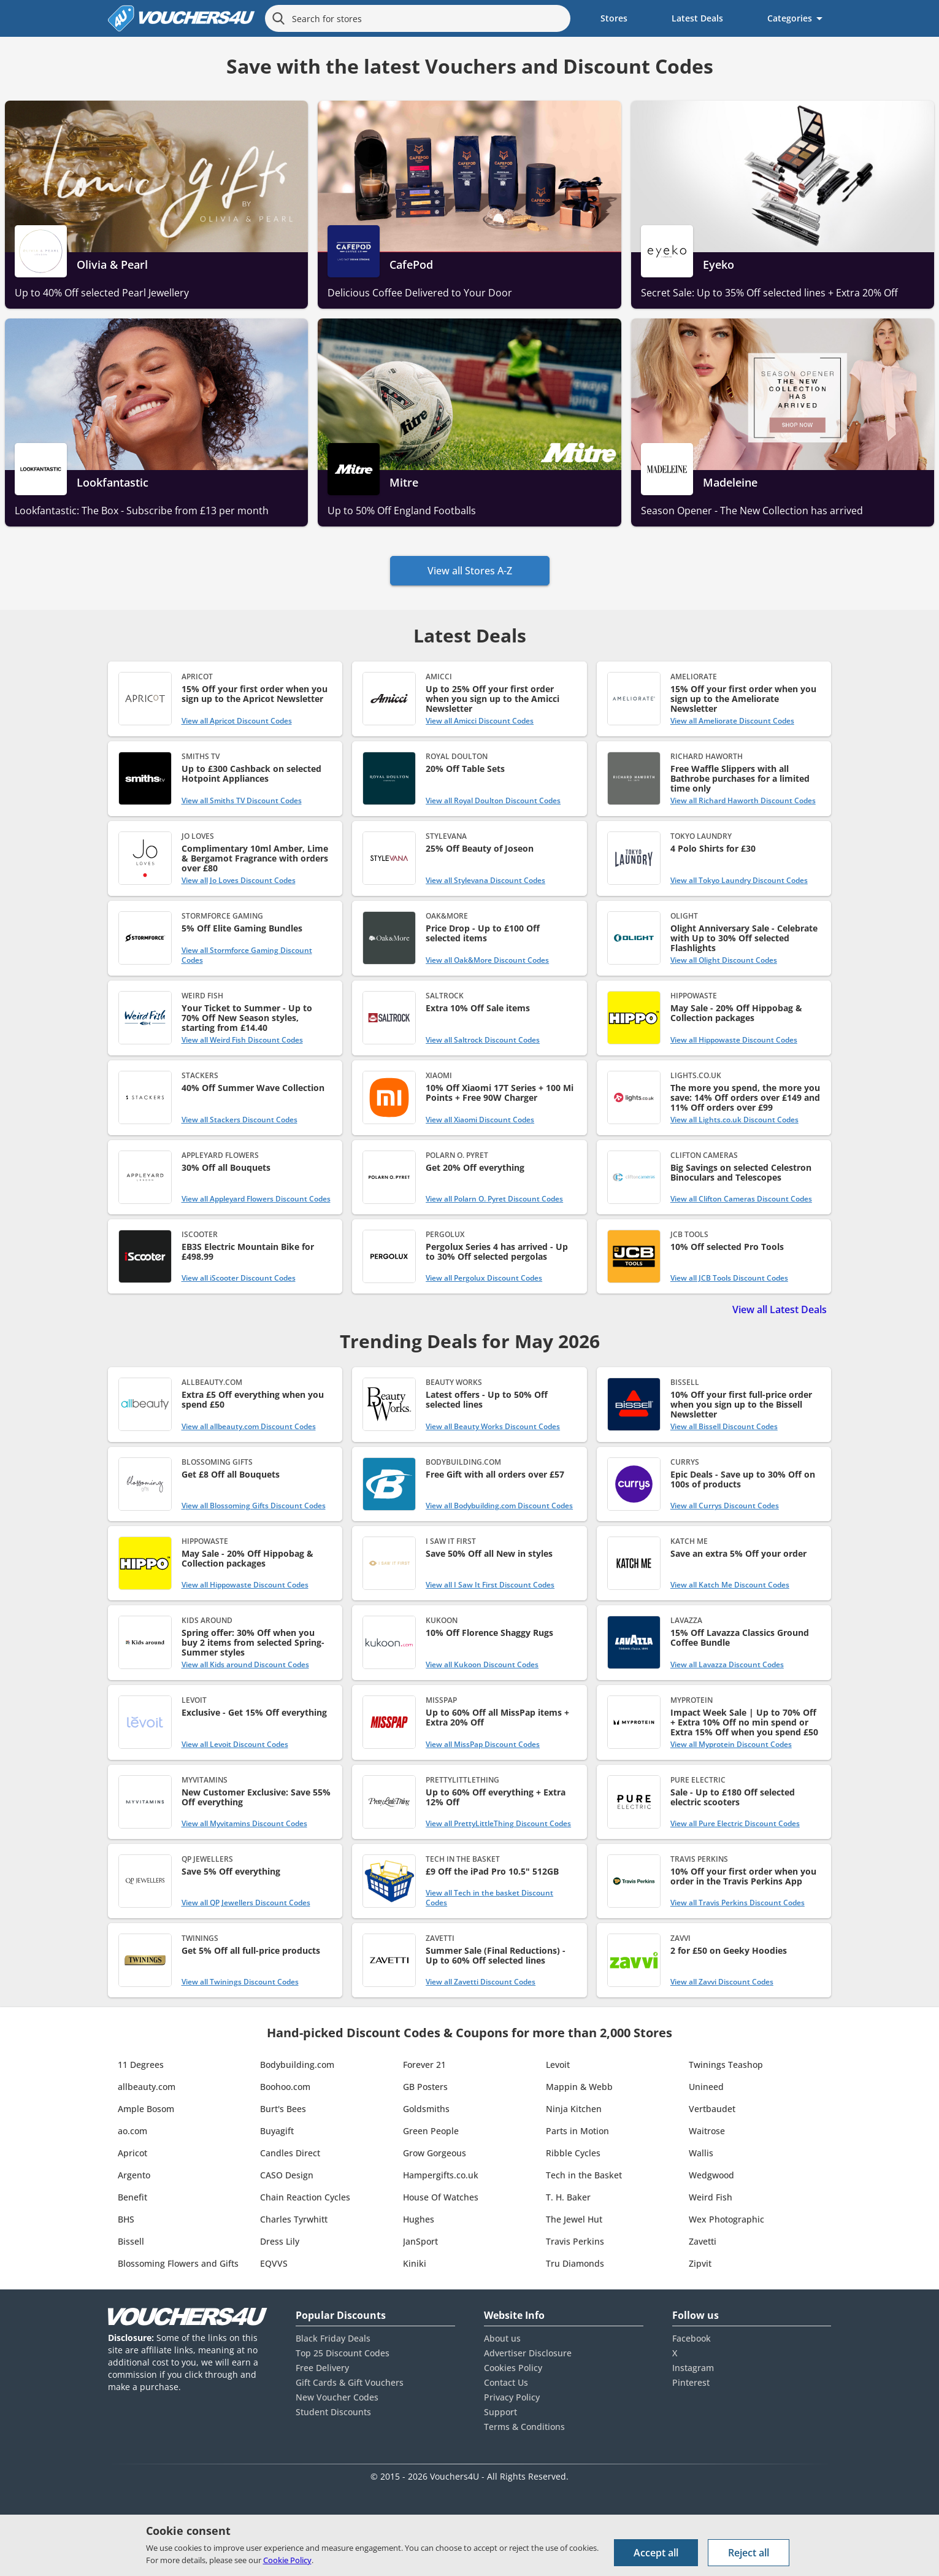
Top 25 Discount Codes (342, 2353)
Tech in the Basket (584, 2175)
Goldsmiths (426, 2109)
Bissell (131, 2241)
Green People (431, 2131)
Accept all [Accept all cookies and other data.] (656, 2552)
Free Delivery (322, 2368)
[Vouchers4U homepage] (181, 18)
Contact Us (506, 2382)
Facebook (691, 2338)
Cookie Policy (287, 2560)
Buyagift (277, 2131)
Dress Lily (279, 2241)
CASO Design (286, 2175)
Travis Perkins (575, 2241)
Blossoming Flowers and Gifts (178, 2263)
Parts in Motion (577, 2131)
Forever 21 (424, 2064)
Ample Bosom (146, 2109)
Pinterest (691, 2382)
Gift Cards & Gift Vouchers (350, 2382)
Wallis (701, 2153)
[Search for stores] (417, 18)
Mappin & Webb (579, 2086)
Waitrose (707, 2131)
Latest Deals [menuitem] (697, 18)
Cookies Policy (513, 2368)
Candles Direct (290, 2153)
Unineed (706, 2086)
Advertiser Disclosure (528, 2353)
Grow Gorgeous (434, 2153)
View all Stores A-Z (469, 570)
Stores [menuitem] (613, 18)
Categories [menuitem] (789, 18)
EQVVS (274, 2263)
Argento (134, 2175)
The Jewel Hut (574, 2219)
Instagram (693, 2368)
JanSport (420, 2241)
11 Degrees (141, 2064)
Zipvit (700, 2263)
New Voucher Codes (337, 2397)
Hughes (418, 2219)
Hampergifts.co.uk (440, 2175)
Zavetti (702, 2241)
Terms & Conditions (524, 2426)
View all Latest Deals (779, 1309)
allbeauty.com (146, 2086)
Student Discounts (333, 2412)
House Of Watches (440, 2197)
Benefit (132, 2197)
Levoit (558, 2064)
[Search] (278, 18)
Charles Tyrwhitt (294, 2219)
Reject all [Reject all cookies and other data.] (748, 2552)
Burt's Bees (283, 2109)
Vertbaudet (712, 2109)
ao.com (132, 2131)
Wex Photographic (726, 2219)
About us (502, 2338)
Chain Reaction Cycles (305, 2197)
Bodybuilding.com (297, 2064)
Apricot (132, 2153)
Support (500, 2412)
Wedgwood (711, 2175)
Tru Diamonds (575, 2263)
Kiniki (414, 2263)
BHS (126, 2219)
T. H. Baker (568, 2197)
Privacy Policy (512, 2397)
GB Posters (425, 2086)
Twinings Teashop (726, 2064)
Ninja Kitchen (574, 2109)
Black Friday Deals (333, 2338)
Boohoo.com (285, 2086)
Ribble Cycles (573, 2153)
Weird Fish (710, 2197)
